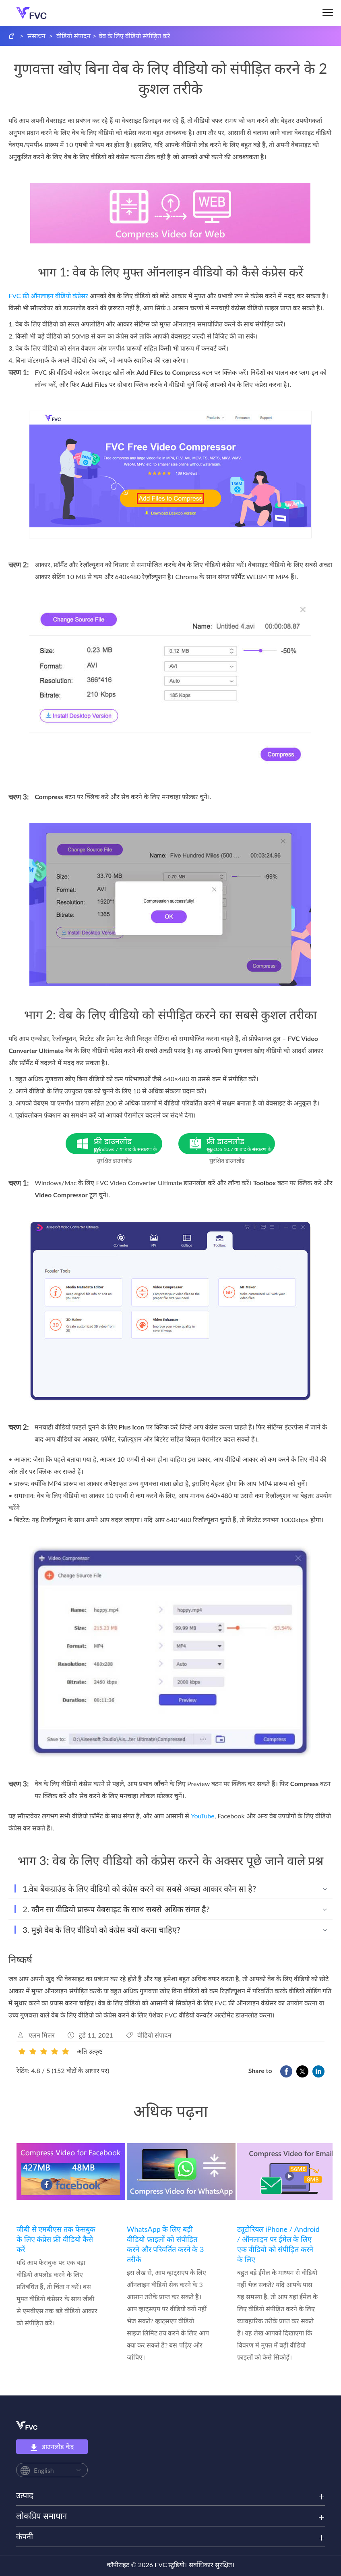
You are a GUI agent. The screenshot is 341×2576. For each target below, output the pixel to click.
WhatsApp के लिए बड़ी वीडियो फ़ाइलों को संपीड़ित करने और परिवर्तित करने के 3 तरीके (165, 2244)
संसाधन (36, 35)
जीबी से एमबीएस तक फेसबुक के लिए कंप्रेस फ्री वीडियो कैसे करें (56, 2239)
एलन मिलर (42, 2035)
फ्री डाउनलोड (128, 1145)
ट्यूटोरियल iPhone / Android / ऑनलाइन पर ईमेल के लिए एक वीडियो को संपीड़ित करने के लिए (278, 2244)
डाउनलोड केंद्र (52, 2447)
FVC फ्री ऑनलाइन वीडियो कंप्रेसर (48, 295)
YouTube (203, 1816)
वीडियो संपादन (73, 35)
